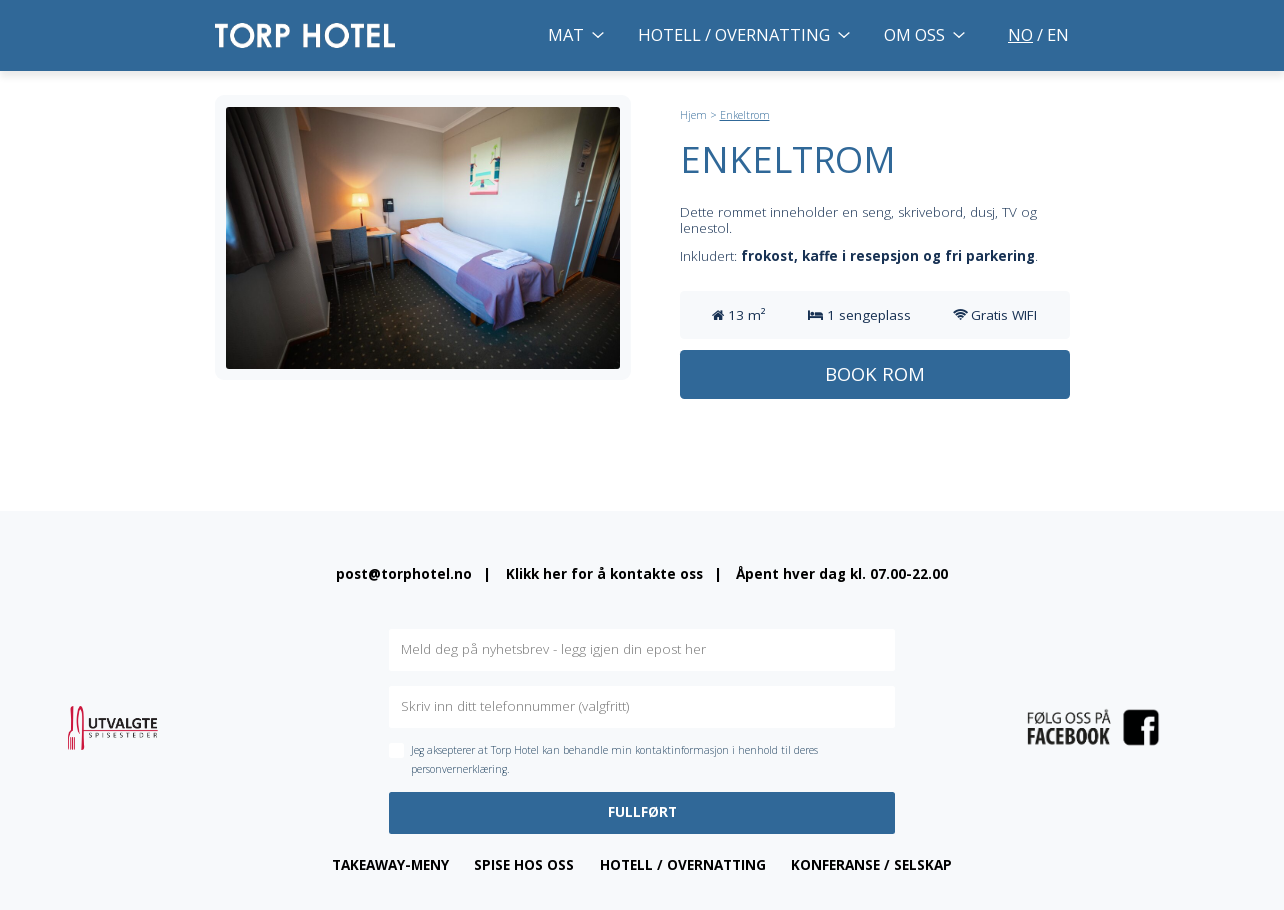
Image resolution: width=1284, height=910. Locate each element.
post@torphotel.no (404, 574)
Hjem (693, 115)
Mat (566, 34)
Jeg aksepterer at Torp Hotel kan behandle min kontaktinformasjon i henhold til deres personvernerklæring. (614, 759)
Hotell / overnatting (734, 34)
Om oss (914, 34)
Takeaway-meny (390, 865)
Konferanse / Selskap (871, 865)
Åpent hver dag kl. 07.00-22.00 (842, 574)
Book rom (875, 373)
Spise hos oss (524, 865)
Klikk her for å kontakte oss (604, 574)
